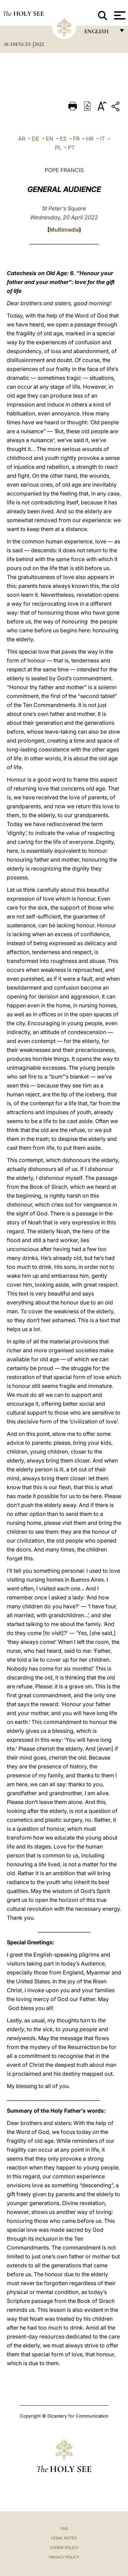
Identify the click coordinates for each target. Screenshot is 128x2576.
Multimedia (64, 229)
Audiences (17, 44)
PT (71, 147)
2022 (39, 44)
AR (21, 138)
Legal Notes (64, 2538)
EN (49, 138)
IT (102, 138)
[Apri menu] (119, 15)
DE (35, 138)
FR (76, 138)
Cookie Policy (64, 2547)
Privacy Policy (64, 2557)
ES (63, 138)
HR (90, 138)
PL (58, 147)
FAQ (64, 2528)
